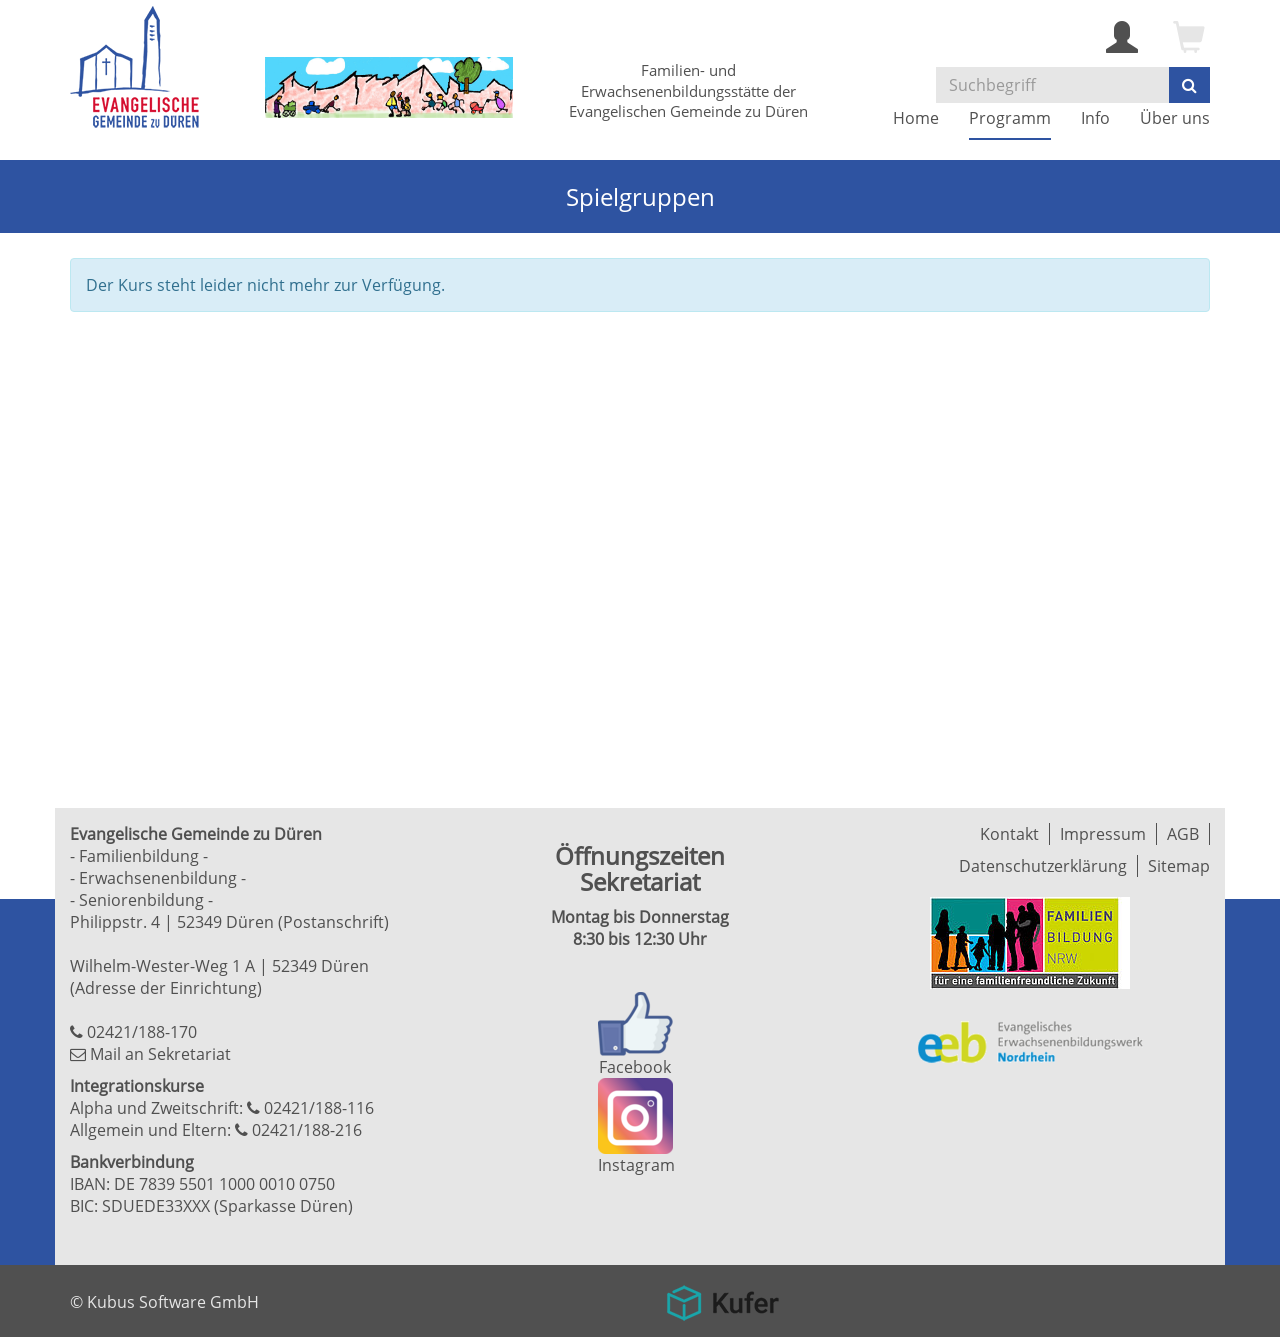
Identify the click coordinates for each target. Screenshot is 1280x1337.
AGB (1183, 834)
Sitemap (1179, 866)
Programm (1010, 118)
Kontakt (1009, 834)
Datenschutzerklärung (1043, 866)
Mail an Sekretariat (160, 1054)
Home (916, 118)
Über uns (1175, 118)
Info (1095, 118)
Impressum (1103, 834)
